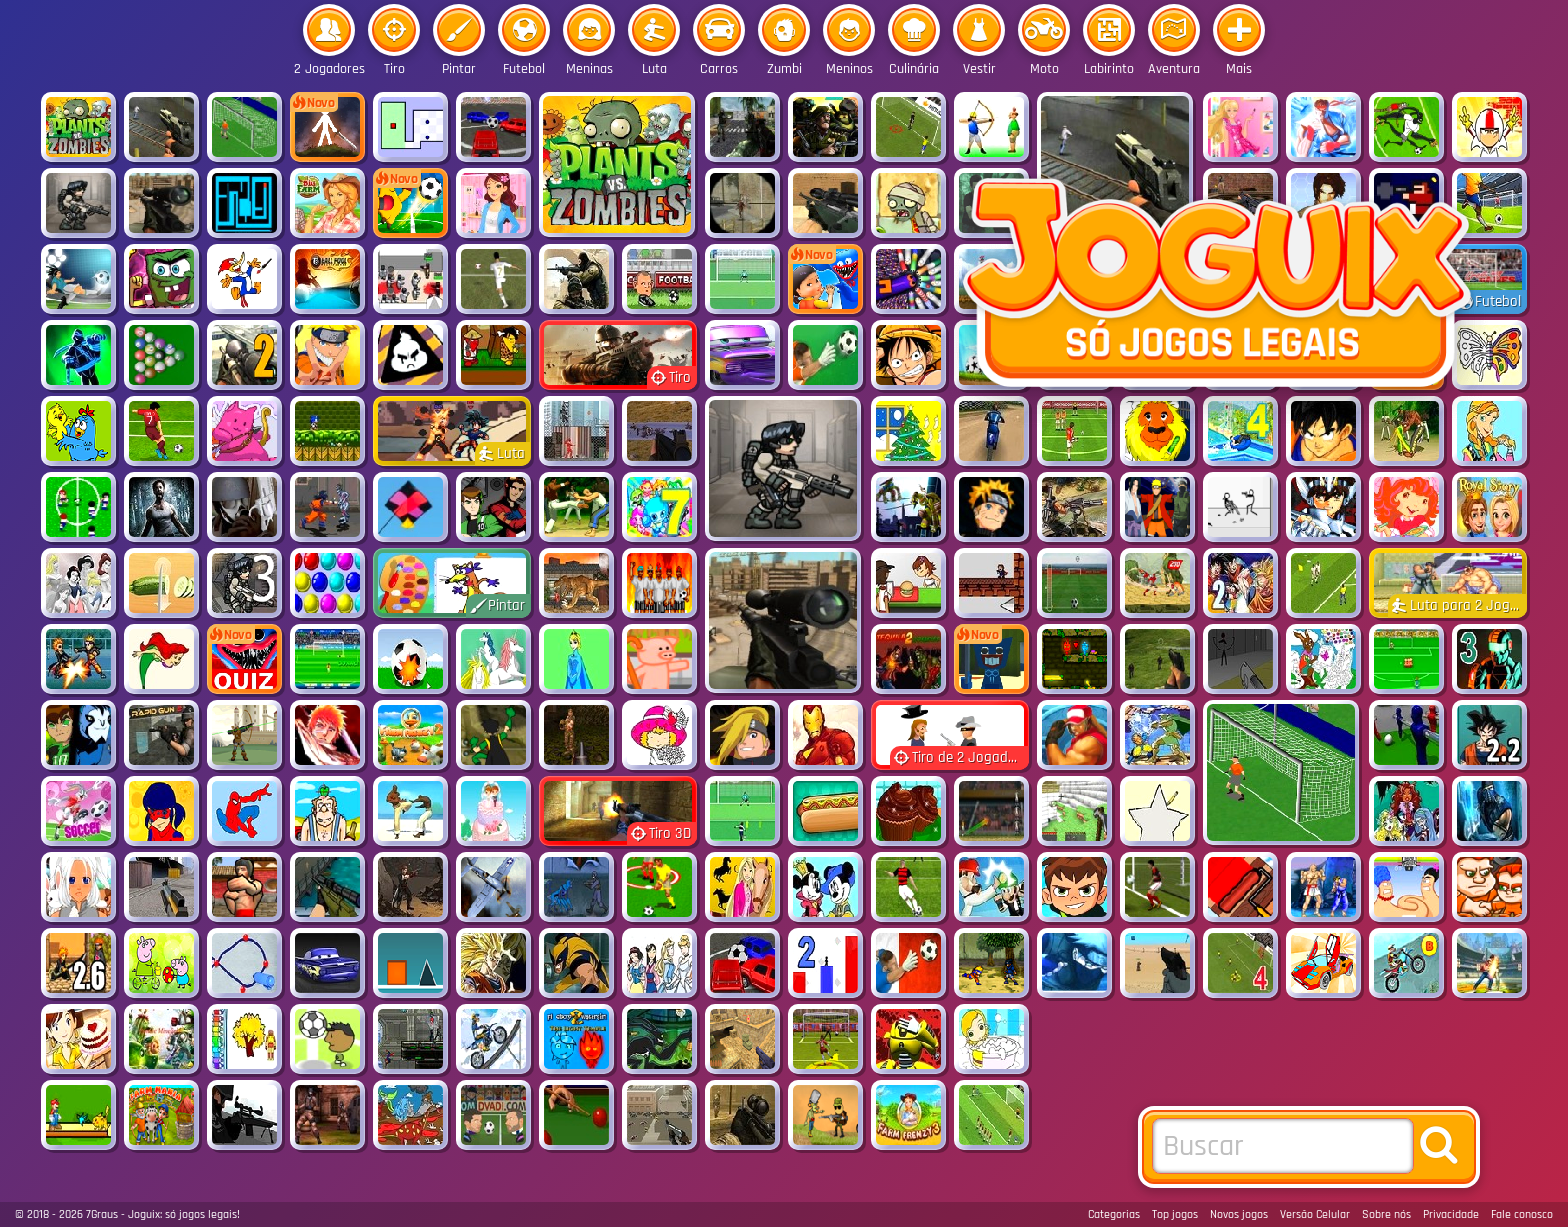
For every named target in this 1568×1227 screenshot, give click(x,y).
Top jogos (1175, 1214)
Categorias (1114, 1214)
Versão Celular (1315, 1214)
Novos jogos (1239, 1214)
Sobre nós (1386, 1214)
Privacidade (1451, 1214)
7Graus (102, 1214)
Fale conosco (1522, 1214)
